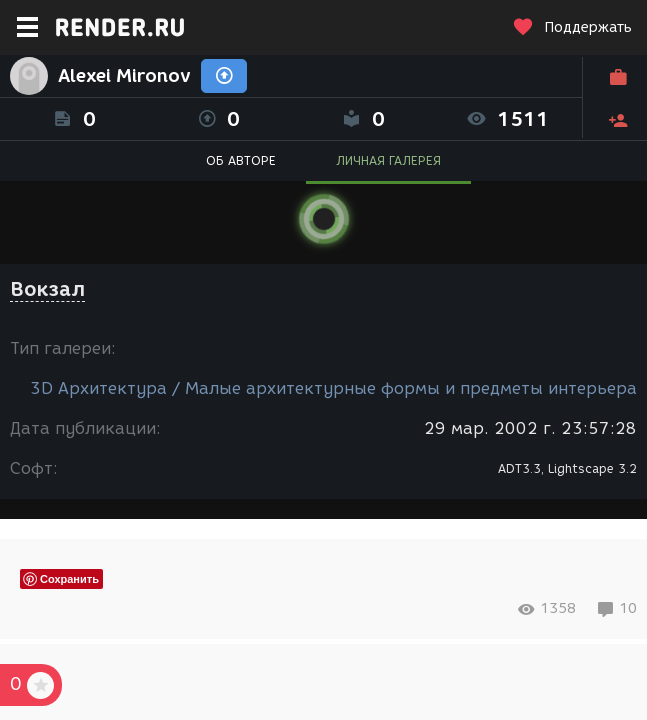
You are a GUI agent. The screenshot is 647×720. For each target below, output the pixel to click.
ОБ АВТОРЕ (241, 160)
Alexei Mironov (124, 76)
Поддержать (572, 27)
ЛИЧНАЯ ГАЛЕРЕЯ (388, 160)
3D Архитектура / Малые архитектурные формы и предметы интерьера (333, 388)
